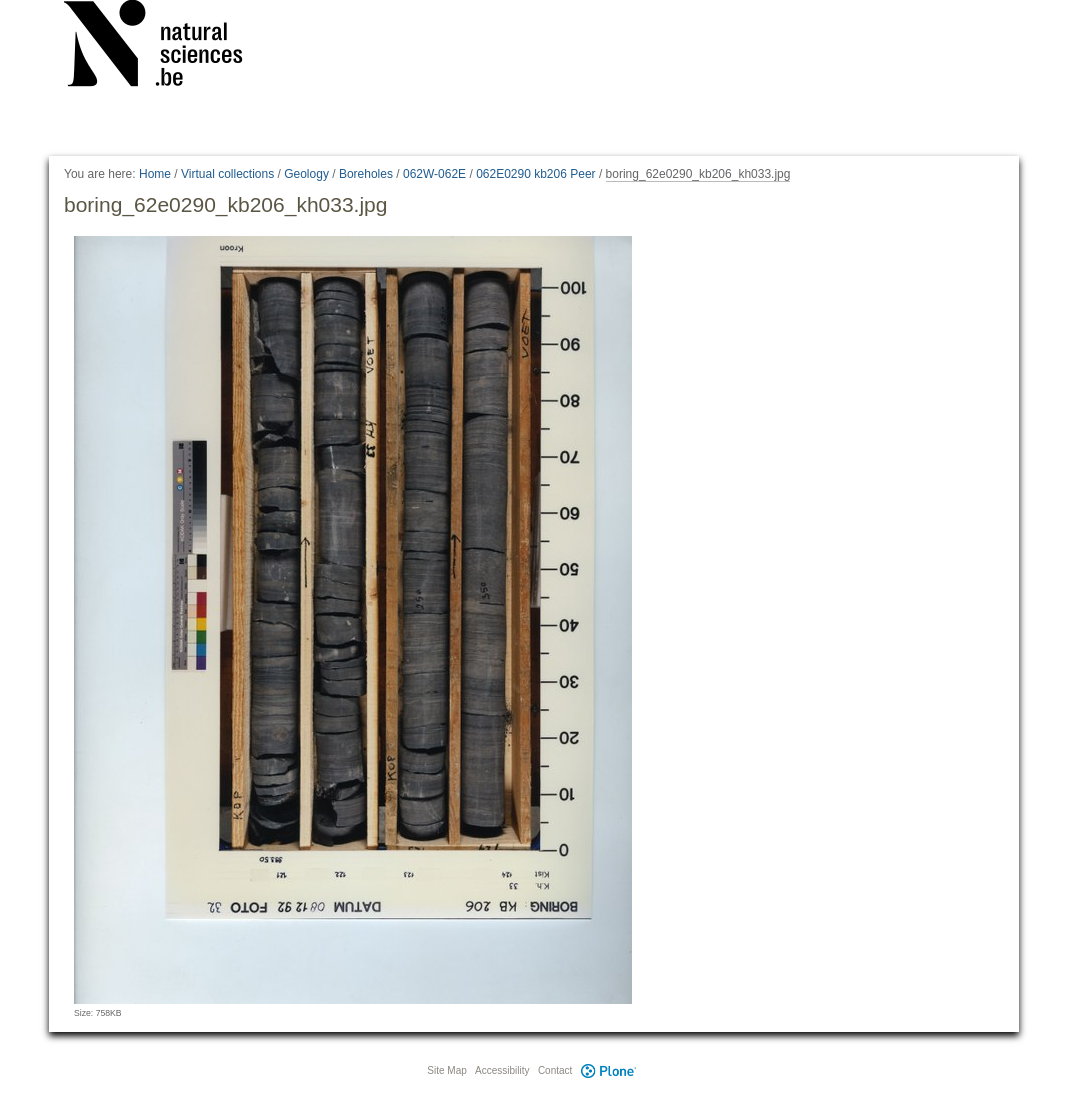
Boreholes (366, 174)
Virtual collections (227, 174)
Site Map (446, 1070)
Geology (306, 174)
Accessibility (502, 1070)
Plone (608, 1070)
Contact (555, 1070)
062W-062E (434, 174)
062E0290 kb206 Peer (535, 174)
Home (155, 174)
